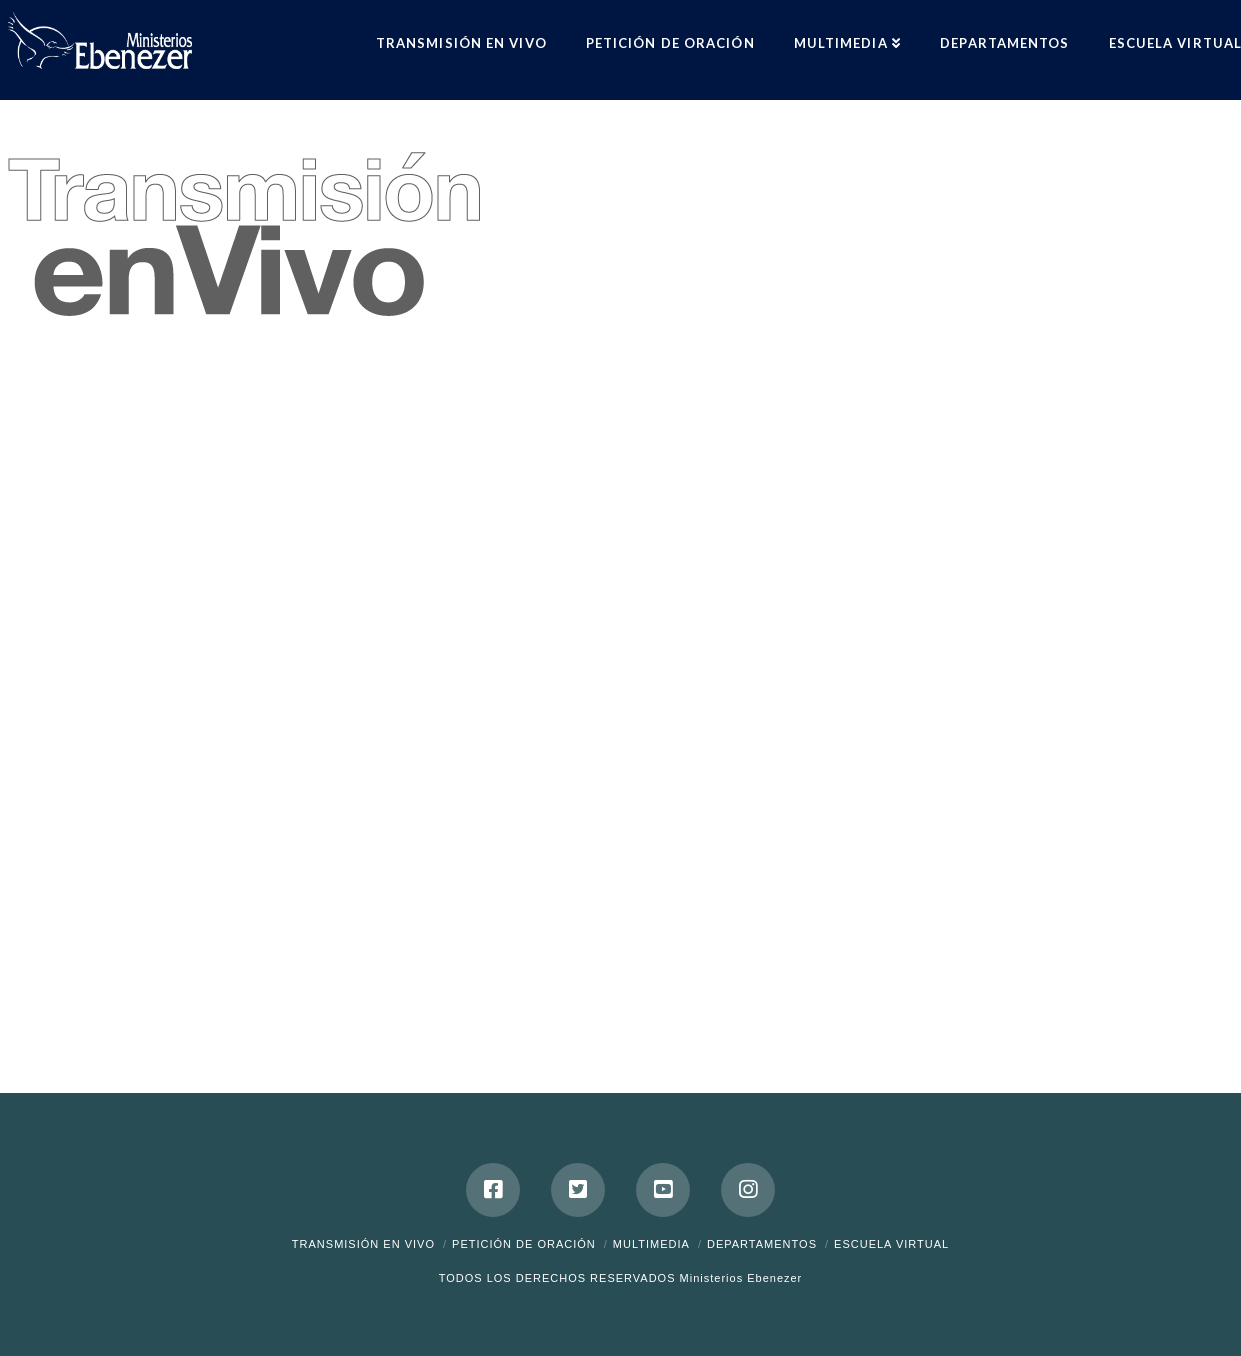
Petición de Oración (524, 1244)
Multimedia (651, 1244)
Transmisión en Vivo (363, 1244)
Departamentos (762, 1244)
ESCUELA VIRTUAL (891, 1244)
